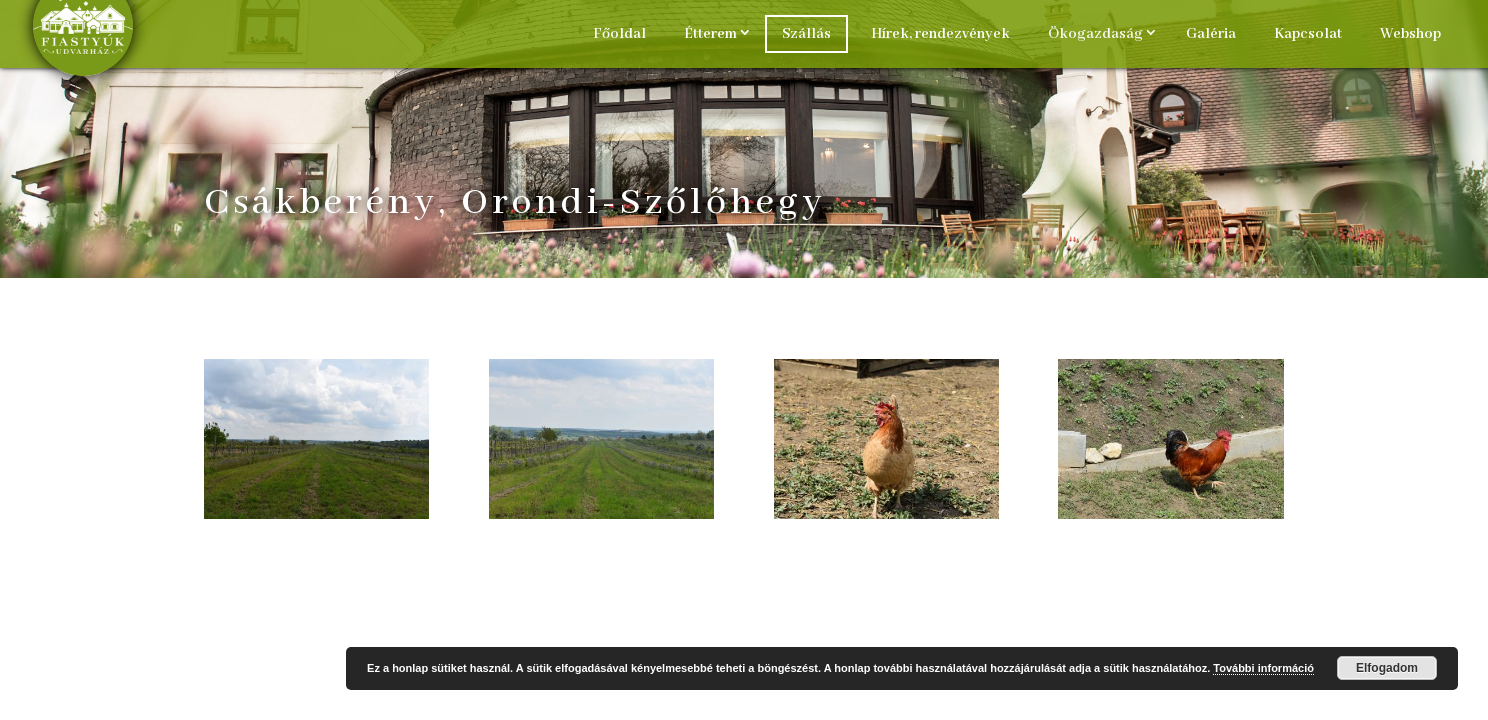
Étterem (710, 34)
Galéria (1211, 34)
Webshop (1410, 34)
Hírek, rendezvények (940, 34)
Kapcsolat (1308, 34)
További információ (1263, 668)
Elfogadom (1387, 668)
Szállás (806, 34)
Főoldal (619, 34)
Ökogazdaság (1095, 34)
